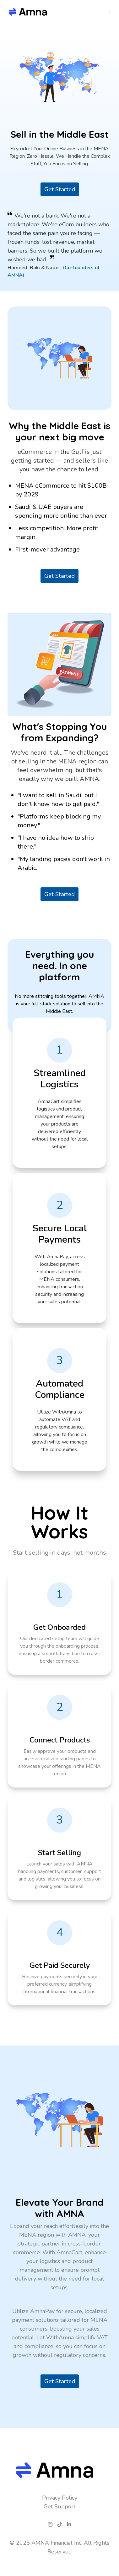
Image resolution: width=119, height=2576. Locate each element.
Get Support (59, 2506)
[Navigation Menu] (114, 12)
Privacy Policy (59, 2498)
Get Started (59, 189)
